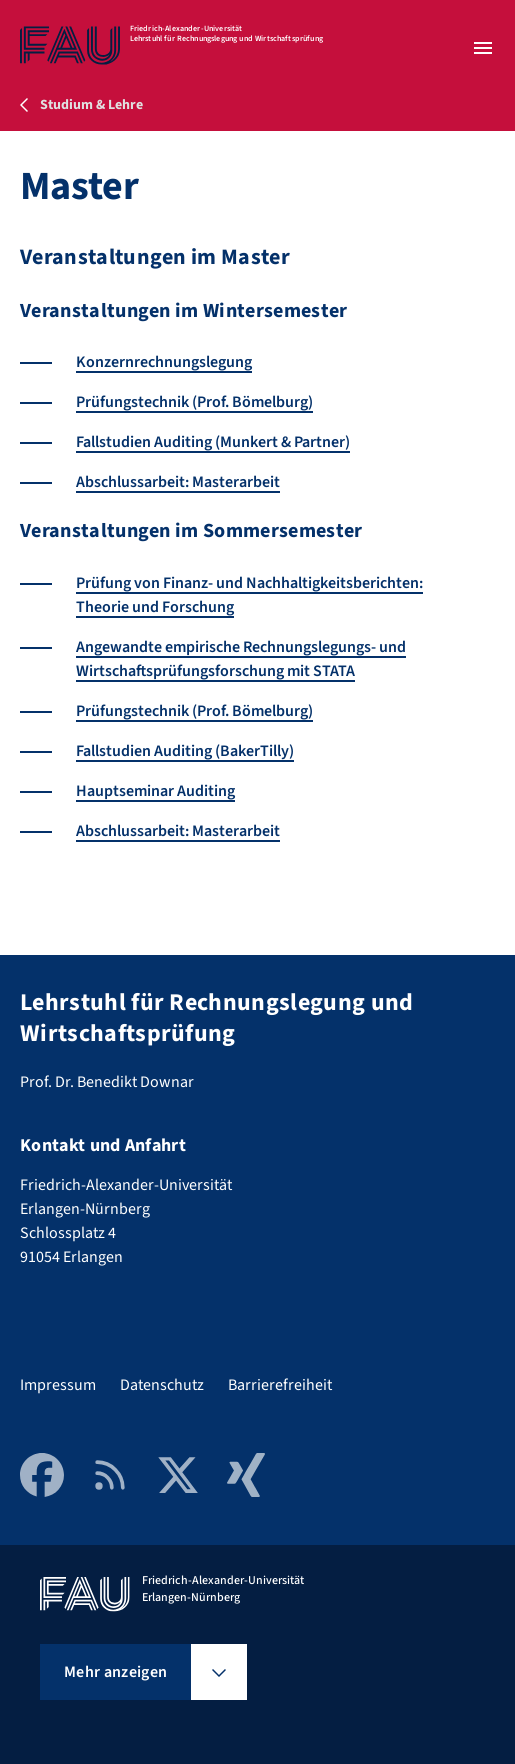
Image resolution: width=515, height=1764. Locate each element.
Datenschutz (162, 1385)
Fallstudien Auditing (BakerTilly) (185, 751)
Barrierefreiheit (280, 1385)
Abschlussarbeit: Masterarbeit (178, 482)
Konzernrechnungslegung (164, 362)
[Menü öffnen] (483, 48)
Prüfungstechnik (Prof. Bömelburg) (194, 402)
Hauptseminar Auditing (155, 791)
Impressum (58, 1385)
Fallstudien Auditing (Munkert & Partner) (213, 442)
